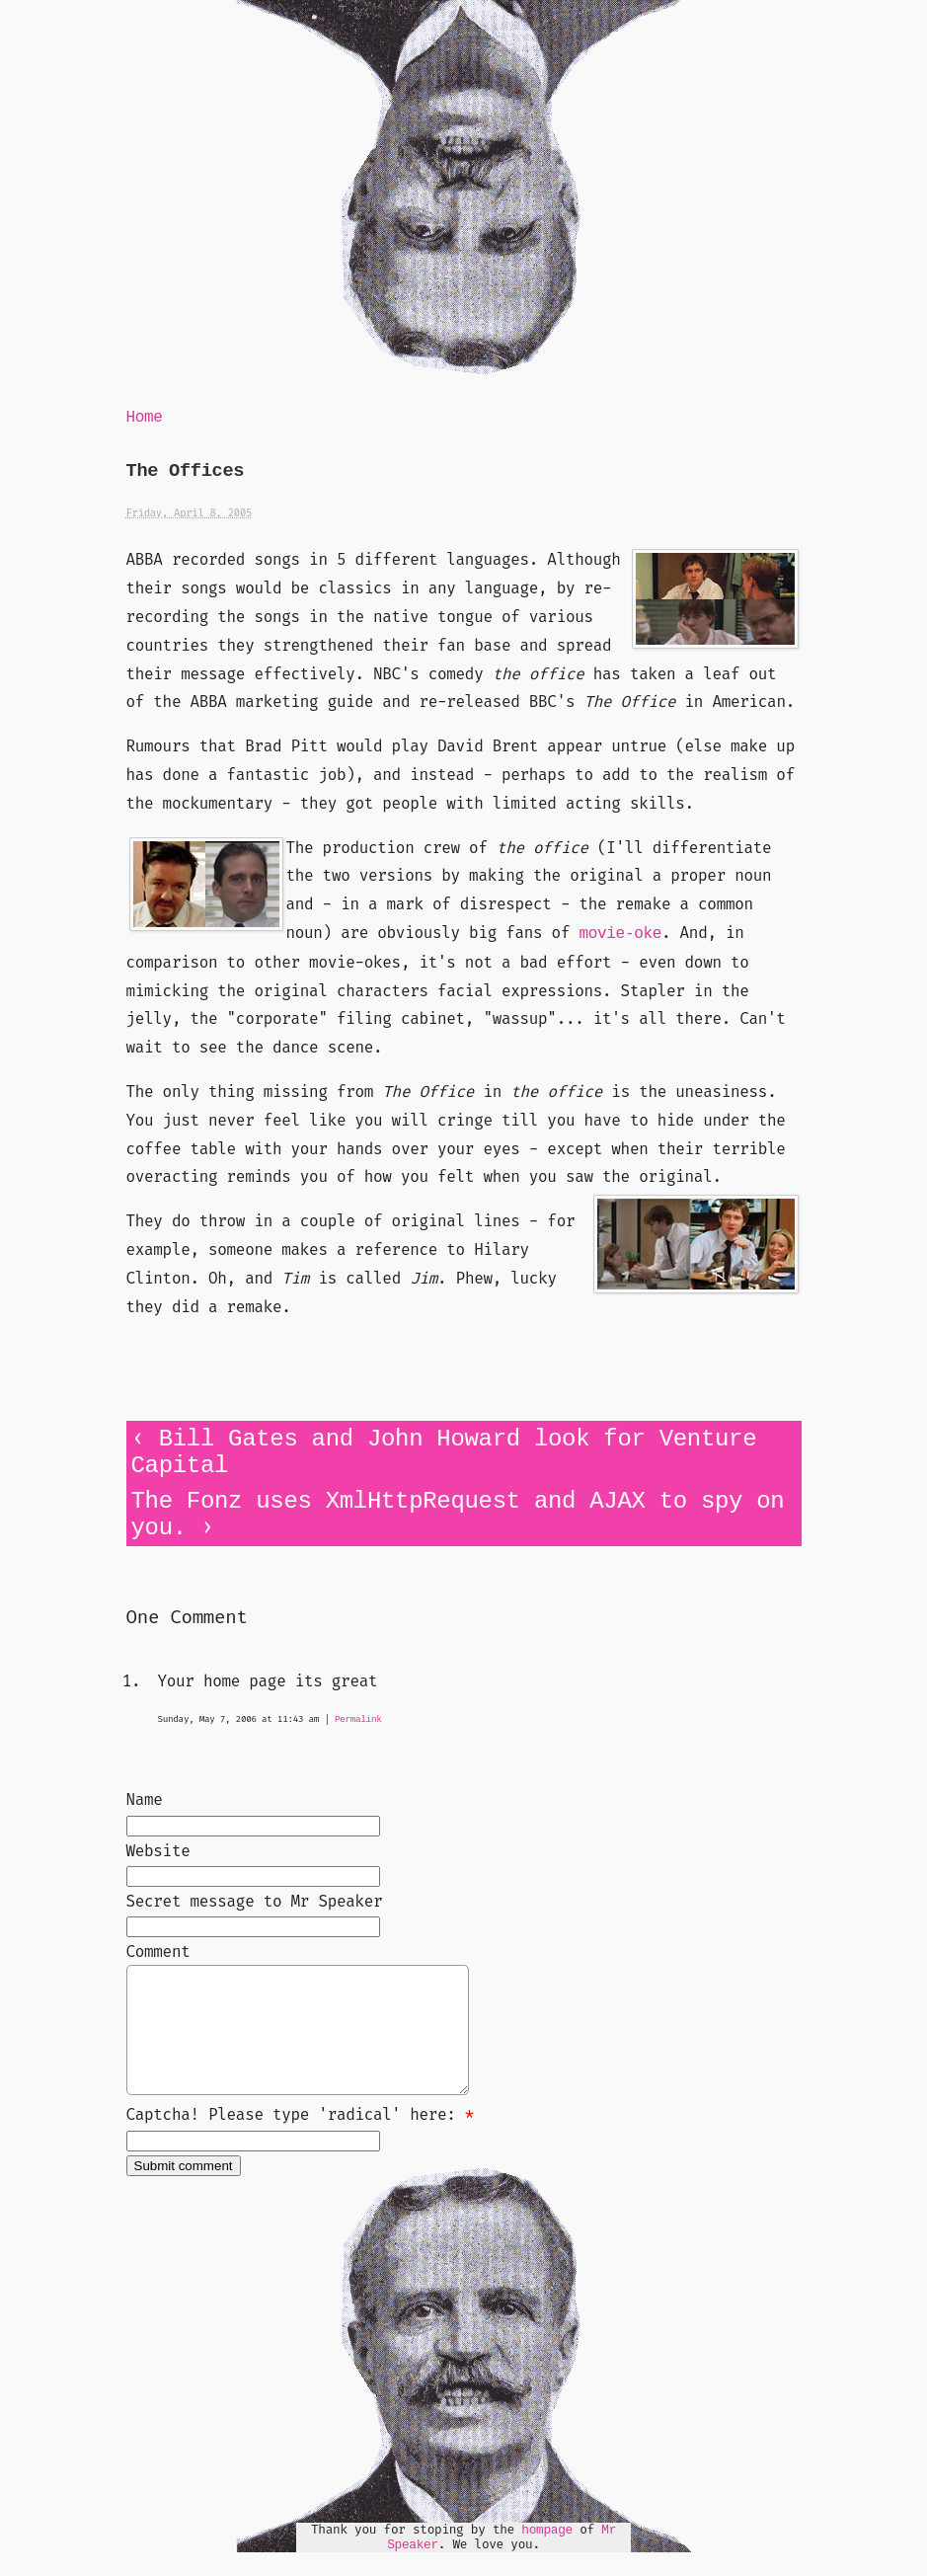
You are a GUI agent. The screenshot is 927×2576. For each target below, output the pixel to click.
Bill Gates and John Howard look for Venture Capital (444, 1452)
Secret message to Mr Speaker (254, 1901)
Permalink (358, 1719)
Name (144, 1799)
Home (144, 418)
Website (158, 1850)
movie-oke (620, 934)
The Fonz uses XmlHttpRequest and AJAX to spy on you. (458, 1514)
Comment (158, 1951)
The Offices (185, 471)
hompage (547, 2553)
